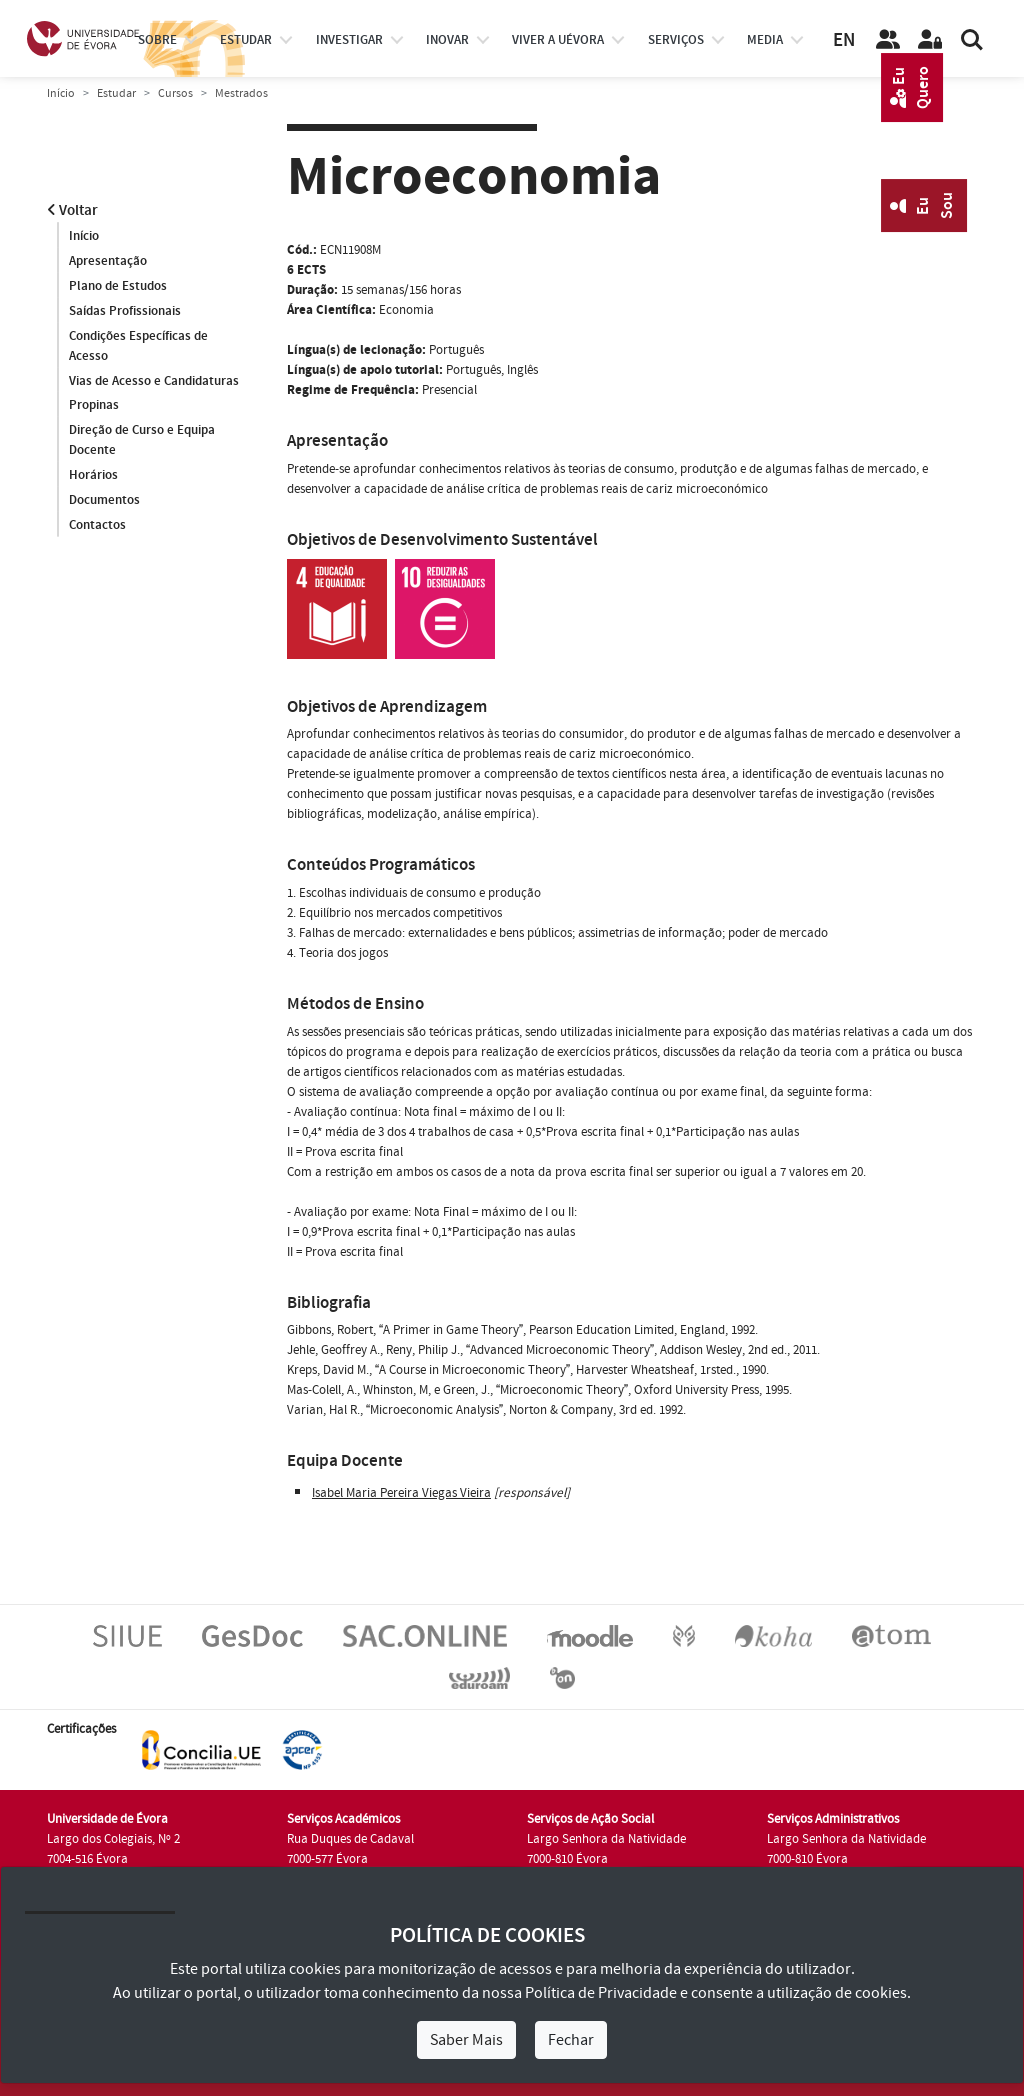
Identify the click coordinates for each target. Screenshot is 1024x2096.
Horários (93, 476)
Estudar (116, 93)
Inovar (447, 40)
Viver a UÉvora (558, 40)
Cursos (175, 93)
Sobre (157, 40)
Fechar (571, 2040)
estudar (246, 40)
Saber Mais (466, 2040)
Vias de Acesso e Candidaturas (154, 381)
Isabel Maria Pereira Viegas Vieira (401, 1493)
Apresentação (108, 261)
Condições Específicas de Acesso (138, 346)
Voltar (72, 210)
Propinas (94, 406)
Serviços (676, 40)
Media (765, 40)
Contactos (97, 526)
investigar (349, 40)
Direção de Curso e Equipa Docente (142, 441)
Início (61, 93)
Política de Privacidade (601, 1993)
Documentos (104, 501)
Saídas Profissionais (125, 311)
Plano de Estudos (118, 286)
